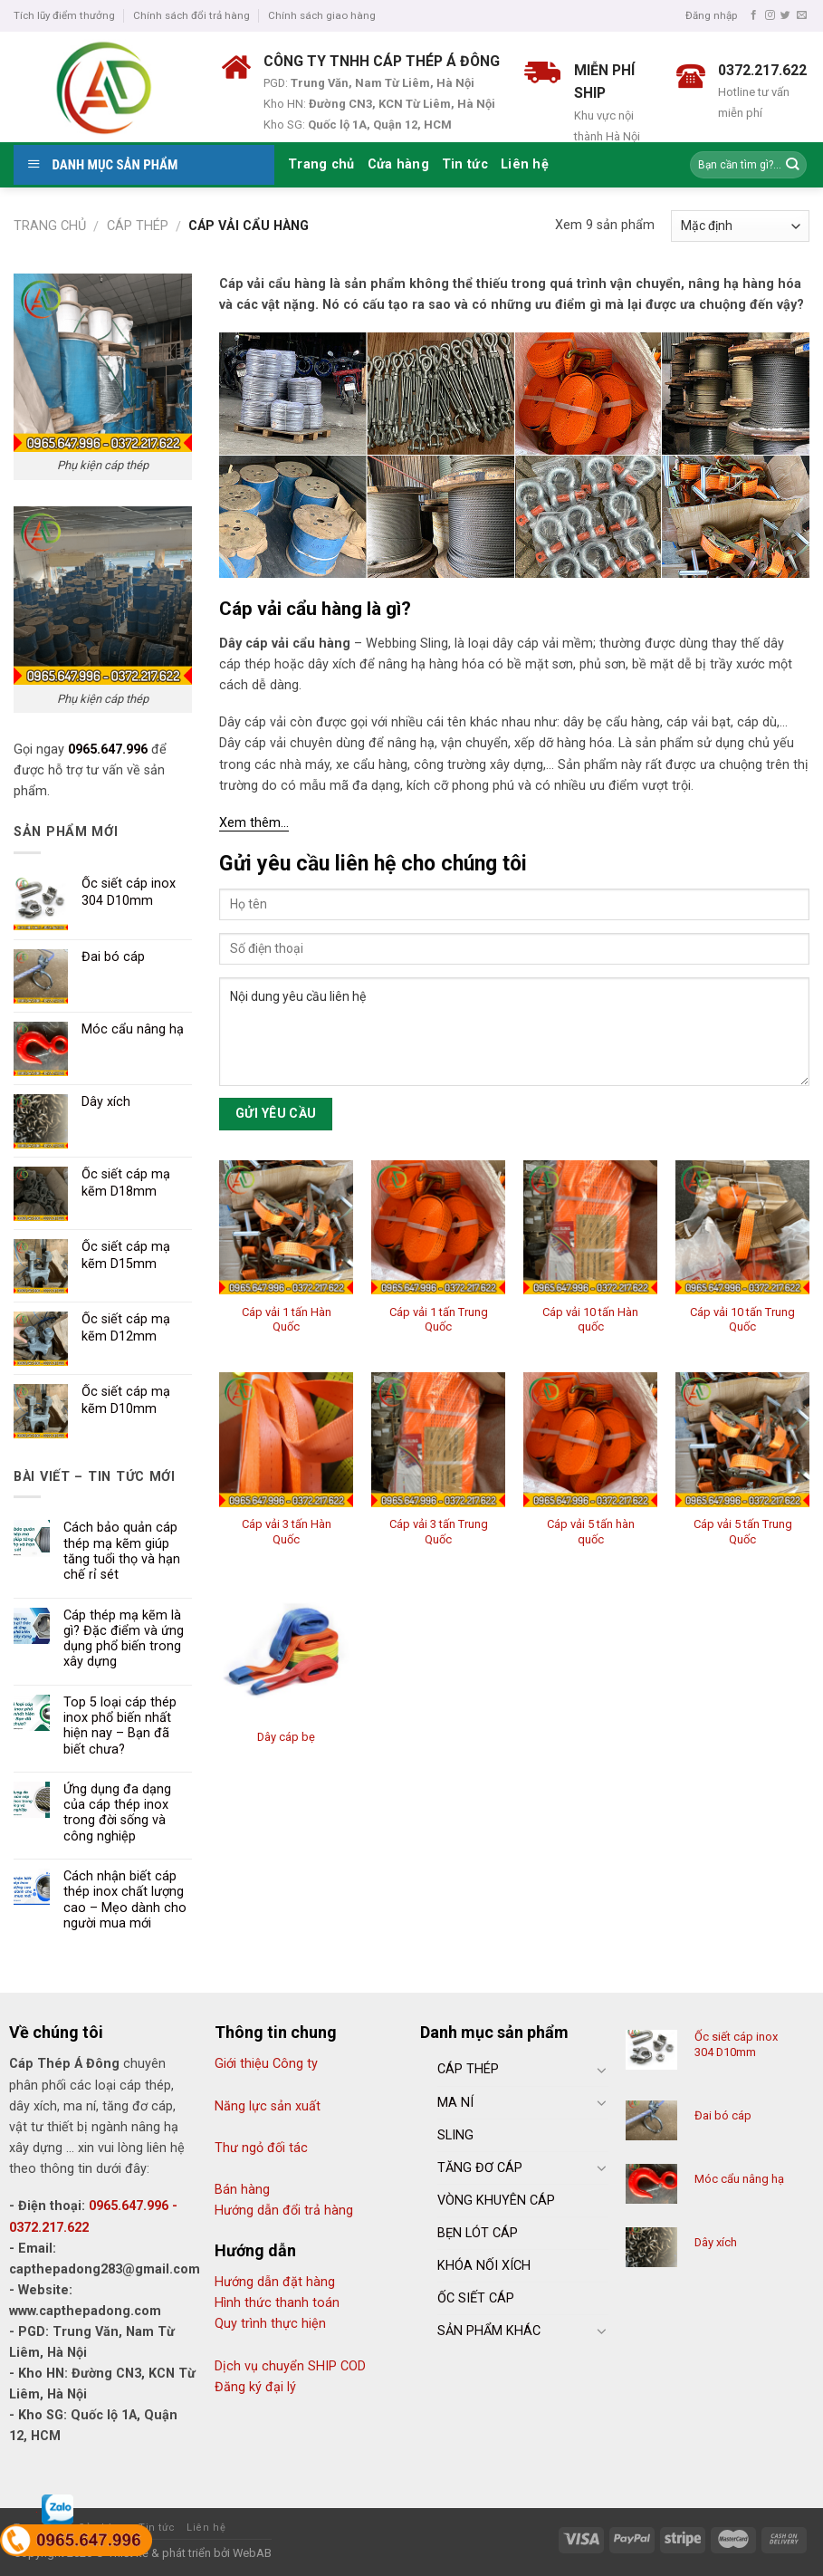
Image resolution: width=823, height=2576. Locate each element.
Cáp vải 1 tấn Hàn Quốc (286, 1319)
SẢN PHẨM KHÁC (489, 2331)
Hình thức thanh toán (277, 2303)
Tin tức (465, 164)
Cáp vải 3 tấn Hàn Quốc (286, 1531)
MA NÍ (455, 2102)
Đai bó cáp (722, 2115)
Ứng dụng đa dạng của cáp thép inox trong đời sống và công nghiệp (117, 1813)
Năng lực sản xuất (268, 2106)
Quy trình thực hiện (270, 2323)
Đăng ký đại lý (255, 2387)
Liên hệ (525, 164)
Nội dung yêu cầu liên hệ (514, 1031)
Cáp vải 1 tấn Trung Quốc (438, 1319)
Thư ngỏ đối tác (261, 2148)
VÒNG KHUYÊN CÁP (496, 2200)
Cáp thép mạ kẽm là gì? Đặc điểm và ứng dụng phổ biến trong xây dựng (123, 1639)
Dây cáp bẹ (286, 1737)
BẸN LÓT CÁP (477, 2233)
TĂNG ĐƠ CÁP (479, 2168)
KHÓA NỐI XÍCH (484, 2265)
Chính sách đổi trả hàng (191, 15)
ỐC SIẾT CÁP (475, 2298)
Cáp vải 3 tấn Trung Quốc (438, 1531)
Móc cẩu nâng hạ (739, 2179)
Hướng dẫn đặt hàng (275, 2282)
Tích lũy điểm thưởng (64, 15)
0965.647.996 (108, 749)
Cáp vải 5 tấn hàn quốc (591, 1531)
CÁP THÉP (468, 2069)
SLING (455, 2135)
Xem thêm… (254, 823)
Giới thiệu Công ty (266, 2063)
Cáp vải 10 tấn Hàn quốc (590, 1319)
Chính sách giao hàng (322, 15)
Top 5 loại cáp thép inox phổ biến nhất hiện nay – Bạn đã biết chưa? (120, 1726)
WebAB (252, 2553)
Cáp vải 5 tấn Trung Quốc (743, 1531)
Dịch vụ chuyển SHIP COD (290, 2366)
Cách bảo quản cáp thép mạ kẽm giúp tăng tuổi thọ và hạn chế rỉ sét (121, 1551)
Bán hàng (242, 2189)
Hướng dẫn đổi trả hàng (284, 2210)
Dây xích (715, 2242)
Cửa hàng (398, 164)
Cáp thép (137, 226)
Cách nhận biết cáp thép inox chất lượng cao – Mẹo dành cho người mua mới (125, 1900)
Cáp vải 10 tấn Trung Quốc (742, 1319)
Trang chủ (321, 164)
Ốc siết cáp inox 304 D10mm (736, 2044)
